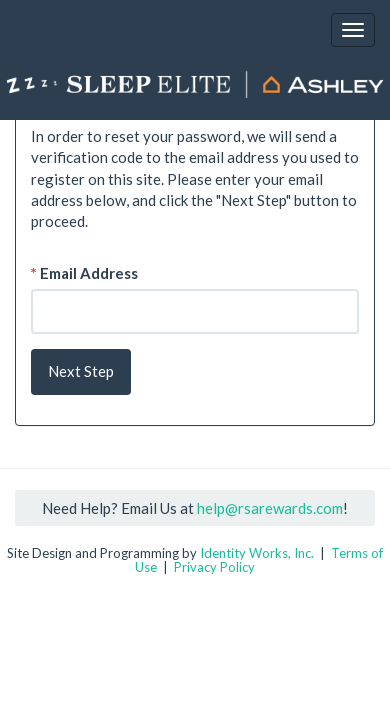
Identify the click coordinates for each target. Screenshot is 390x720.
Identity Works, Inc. (257, 553)
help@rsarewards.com (270, 508)
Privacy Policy (214, 567)
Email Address (84, 273)
